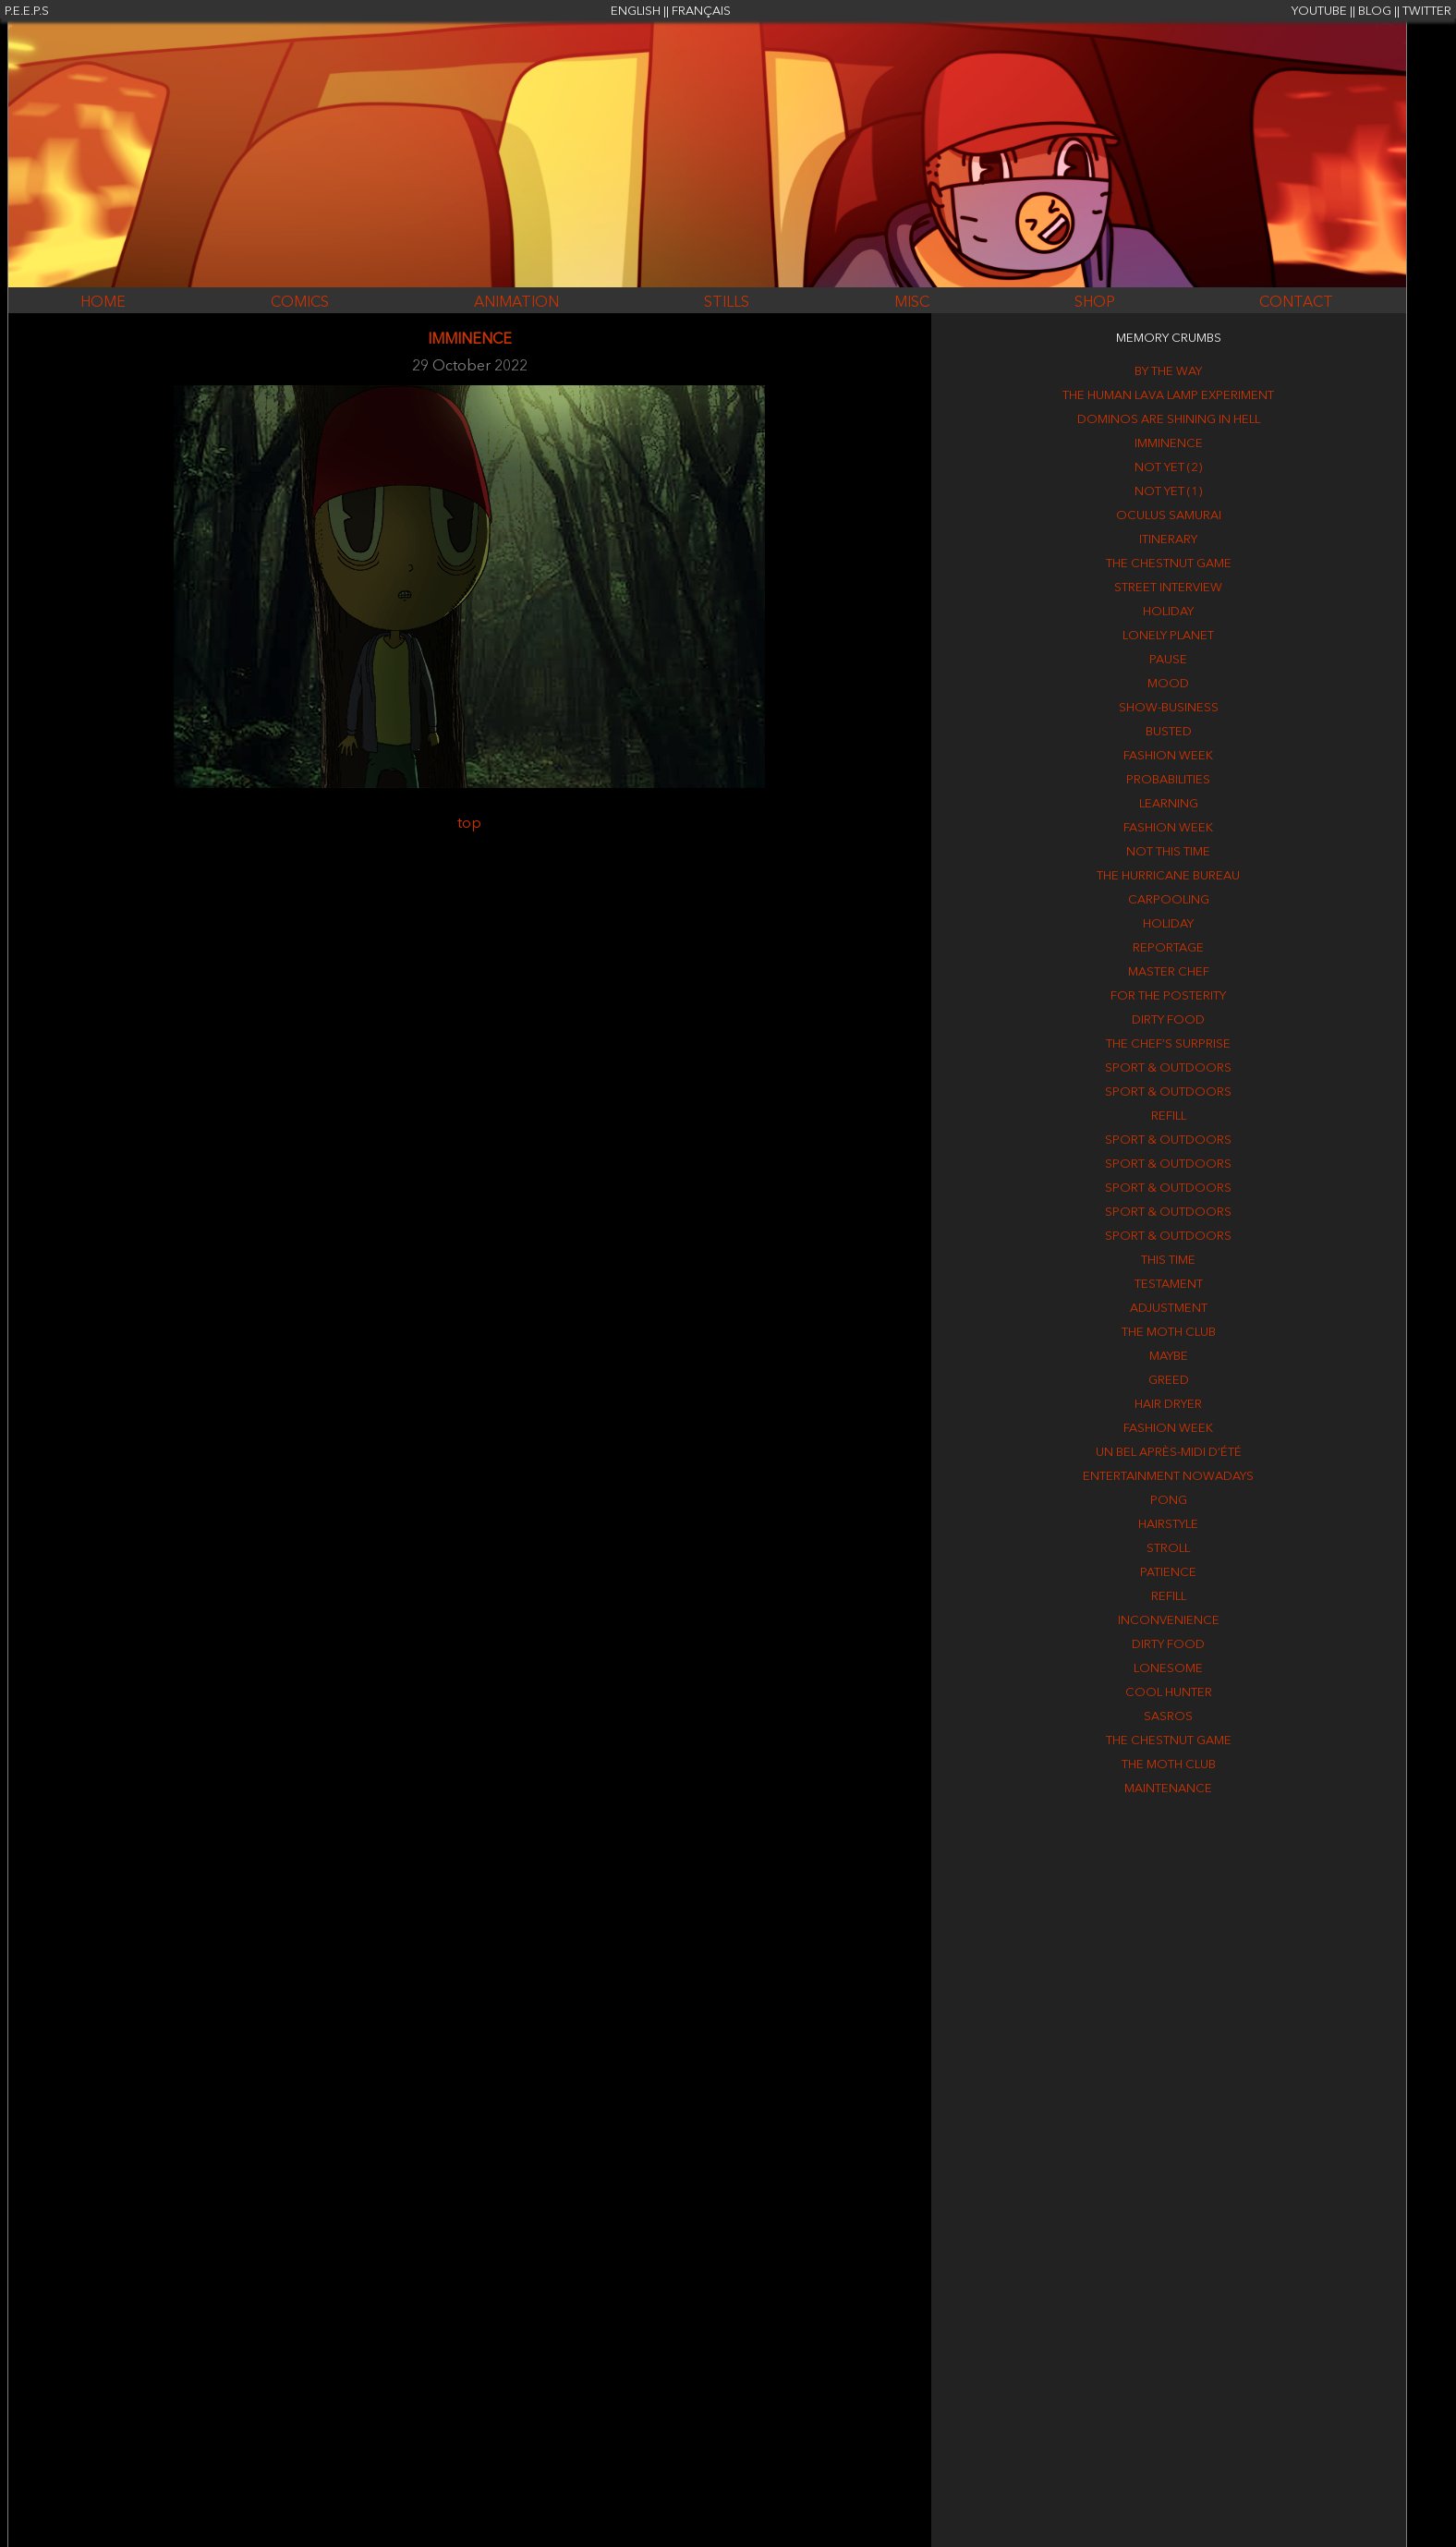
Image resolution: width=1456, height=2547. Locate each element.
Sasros (1168, 1717)
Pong (1168, 1501)
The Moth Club (1169, 1333)
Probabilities (1168, 780)
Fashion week (1168, 756)
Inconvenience (1168, 1621)
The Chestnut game (1169, 564)
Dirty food (1168, 1020)
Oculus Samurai (1168, 516)
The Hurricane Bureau (1168, 876)
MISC (911, 303)
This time (1168, 1261)
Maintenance (1168, 1789)
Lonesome (1168, 1669)
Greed (1168, 1381)
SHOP (1094, 303)
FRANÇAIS (701, 12)
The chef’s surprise (1168, 1044)
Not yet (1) (1168, 492)
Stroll (1168, 1549)
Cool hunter (1168, 1693)
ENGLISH (636, 12)
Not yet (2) (1168, 468)
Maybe (1168, 1357)
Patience (1168, 1573)
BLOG (1374, 12)
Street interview (1168, 588)
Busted (1169, 732)
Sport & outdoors (1168, 1068)
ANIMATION (516, 303)
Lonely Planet (1168, 636)
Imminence (1168, 444)
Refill (1168, 1116)
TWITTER (1426, 12)
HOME (103, 303)
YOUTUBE (1319, 12)
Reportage (1168, 948)
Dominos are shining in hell (1168, 420)
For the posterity (1168, 996)
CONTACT (1296, 303)
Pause (1168, 660)
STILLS (726, 303)
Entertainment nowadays (1168, 1477)
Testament (1168, 1285)
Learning (1168, 804)
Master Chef (1168, 972)
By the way (1168, 372)
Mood (1168, 684)
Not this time (1168, 852)
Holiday (1168, 612)
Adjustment (1168, 1309)
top (469, 824)
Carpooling (1168, 900)
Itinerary (1168, 540)
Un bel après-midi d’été (1169, 1453)
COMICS (300, 303)
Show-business (1169, 708)
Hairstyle (1168, 1525)
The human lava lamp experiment (1168, 396)
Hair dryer (1168, 1405)
